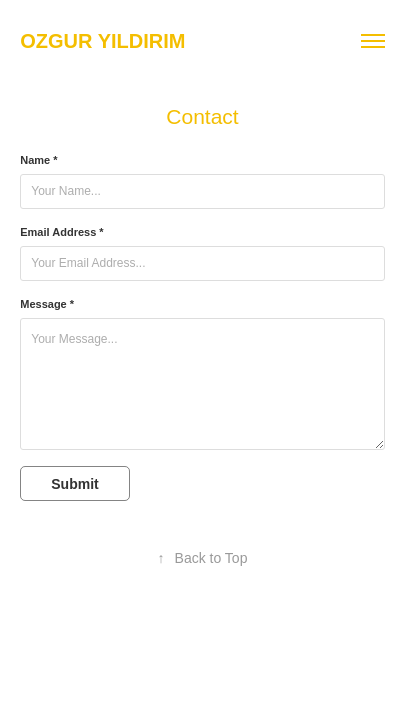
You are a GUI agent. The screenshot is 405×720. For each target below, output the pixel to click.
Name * (38, 160)
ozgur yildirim (102, 41)
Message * (47, 304)
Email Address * (61, 232)
